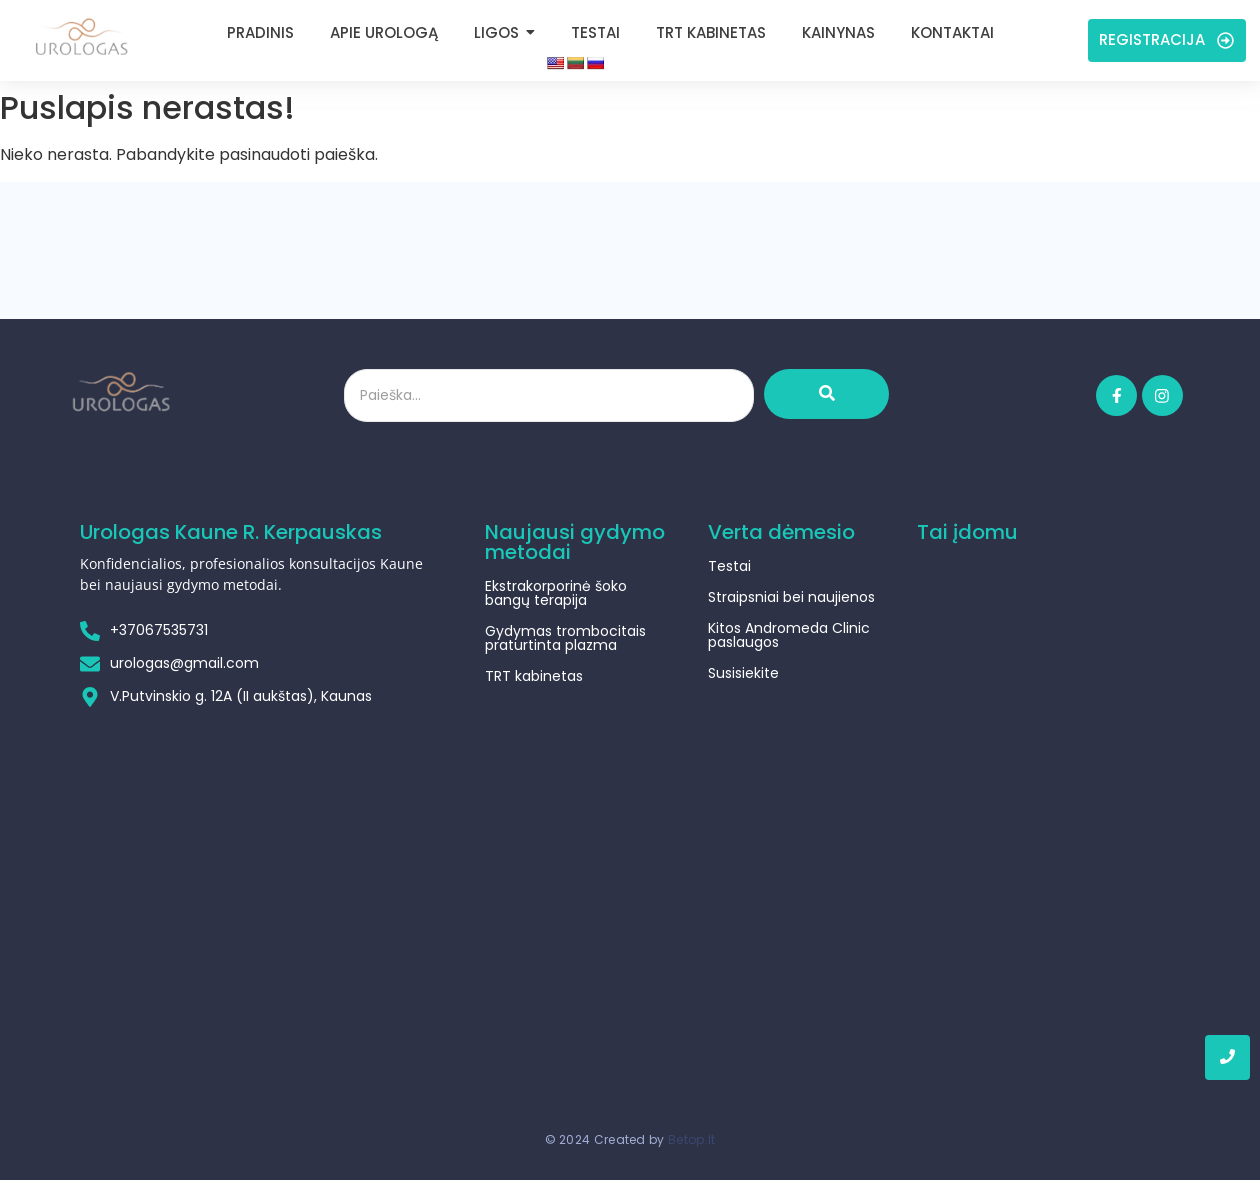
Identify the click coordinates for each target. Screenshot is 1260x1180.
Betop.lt (691, 1126)
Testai (729, 566)
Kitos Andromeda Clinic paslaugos (789, 635)
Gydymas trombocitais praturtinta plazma (565, 638)
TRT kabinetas (534, 676)
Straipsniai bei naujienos (791, 597)
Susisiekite (743, 673)
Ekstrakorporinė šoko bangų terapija (556, 593)
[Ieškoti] (549, 395)
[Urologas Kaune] (81, 36)
